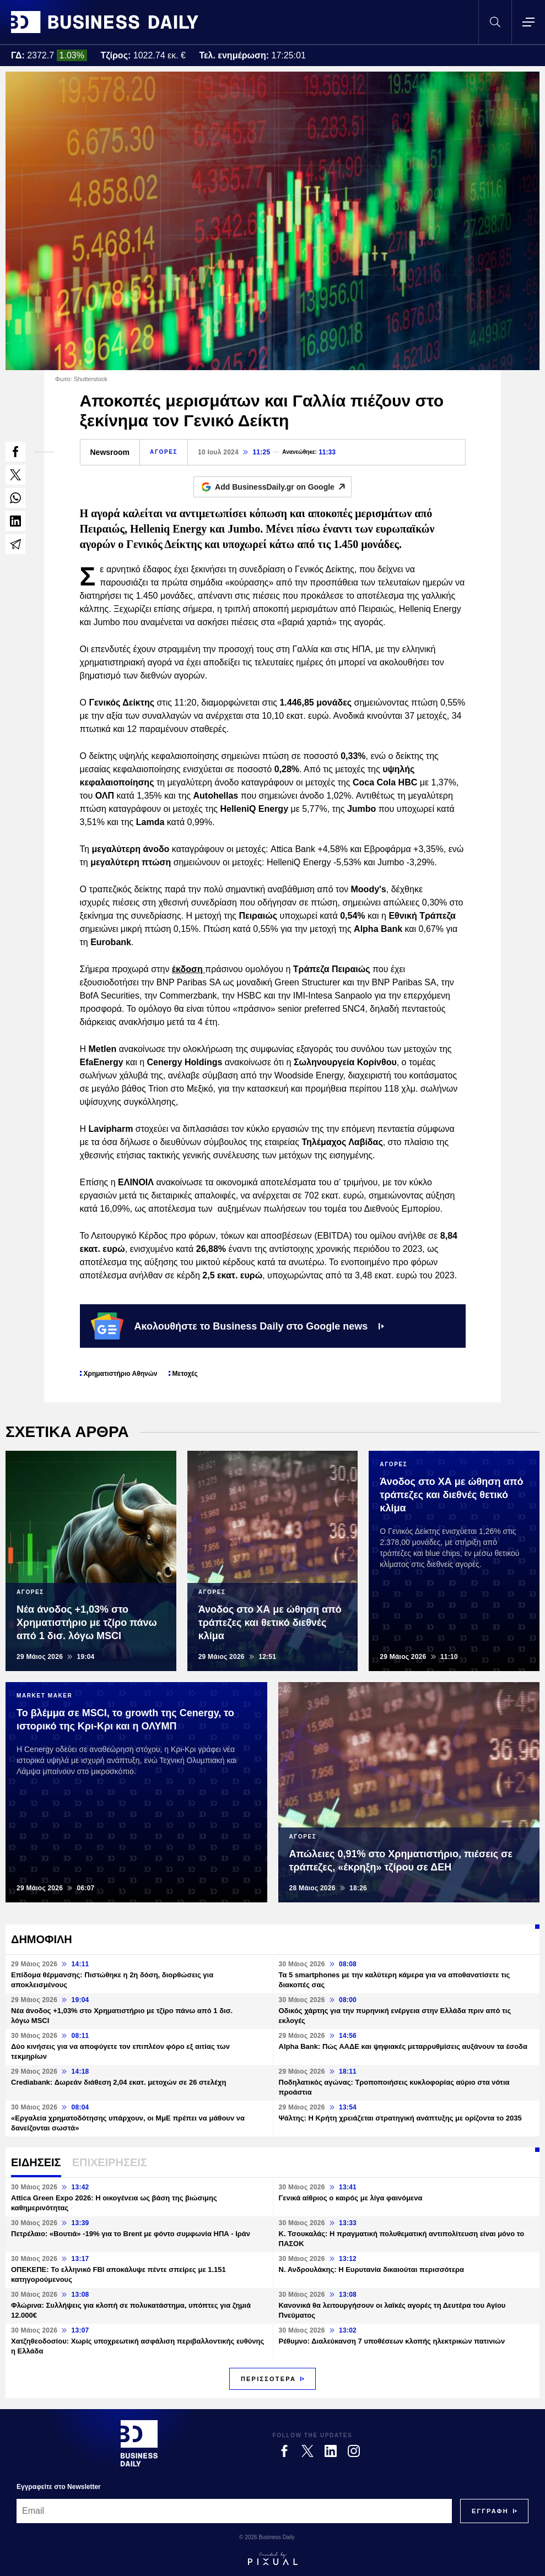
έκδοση (188, 969)
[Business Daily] (139, 2443)
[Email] (234, 2511)
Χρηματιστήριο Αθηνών (121, 1374)
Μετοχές (185, 1374)
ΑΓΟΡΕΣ (163, 452)
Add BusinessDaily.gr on (283, 487)
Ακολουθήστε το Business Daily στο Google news (238, 1326)
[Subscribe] (490, 2511)
